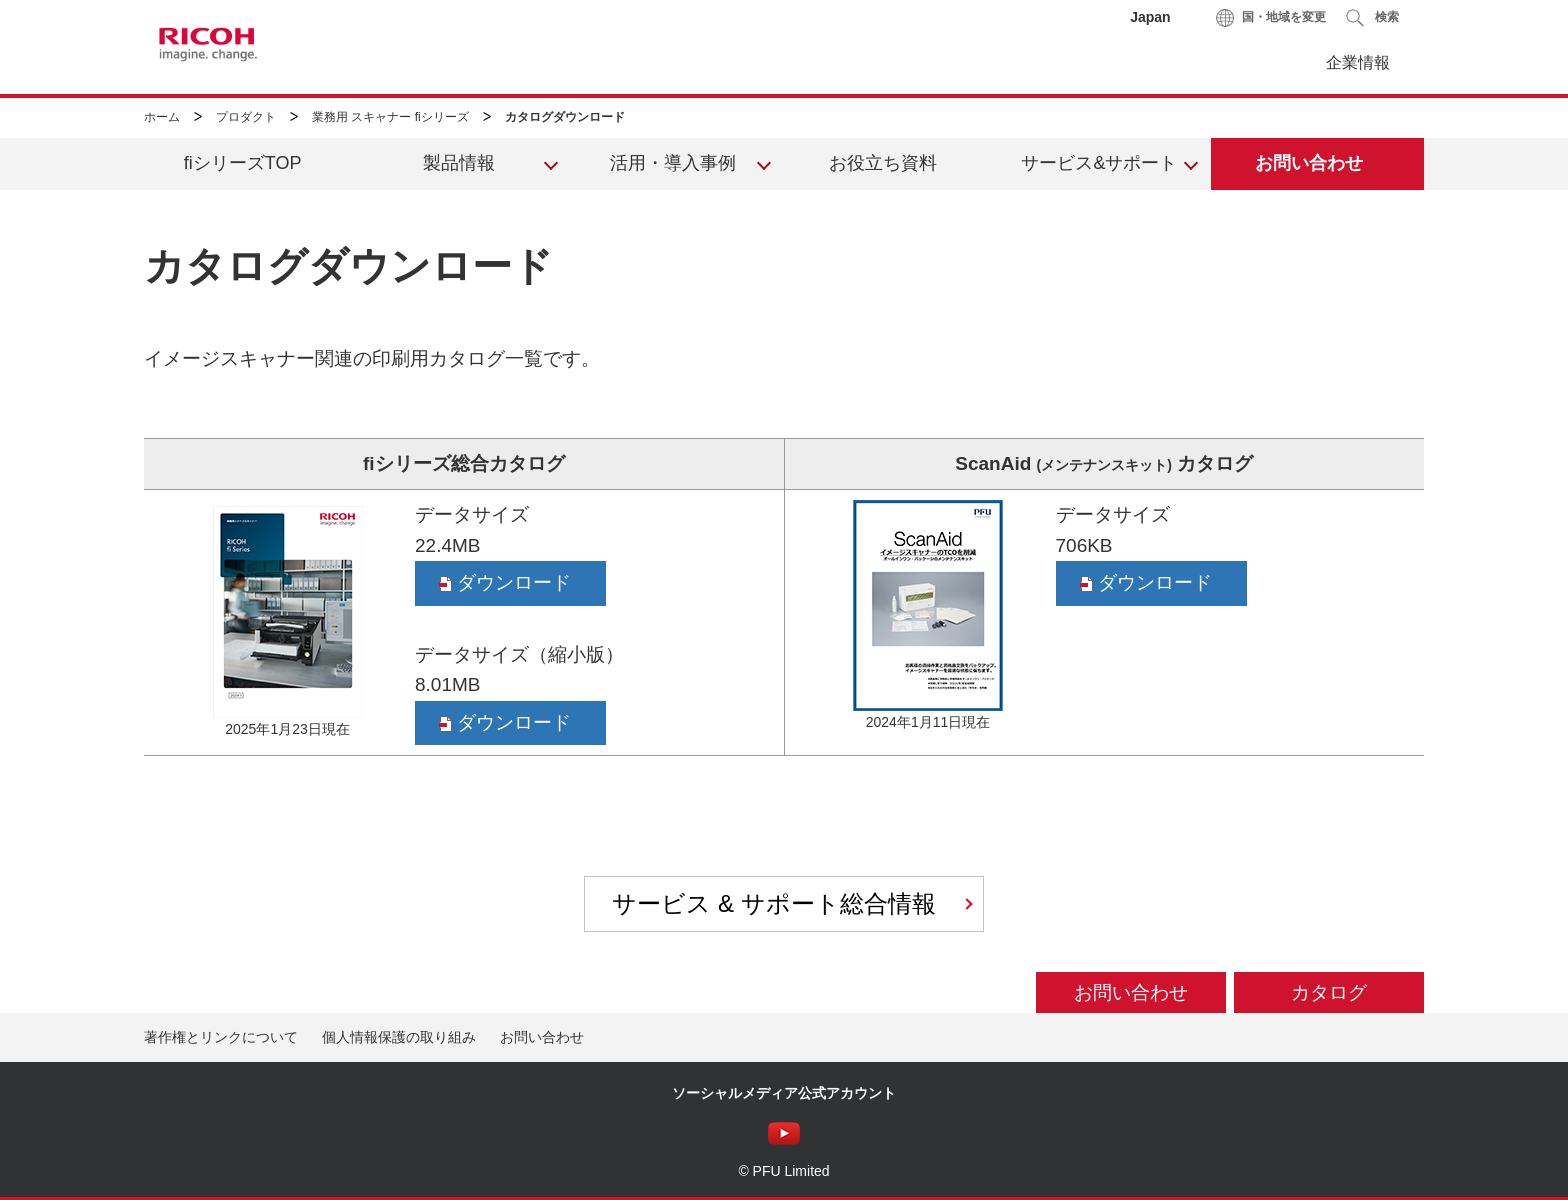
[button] (1372, 17)
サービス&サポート (1099, 163)
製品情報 (459, 163)
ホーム (162, 117)
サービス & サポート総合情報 (773, 903)
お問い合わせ (1309, 163)
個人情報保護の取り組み (399, 1037)
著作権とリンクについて (221, 1037)
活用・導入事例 (673, 163)
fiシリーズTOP (243, 163)
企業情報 (1358, 62)
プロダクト (246, 117)
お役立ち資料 (883, 163)
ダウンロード (504, 582)
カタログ (1329, 992)
